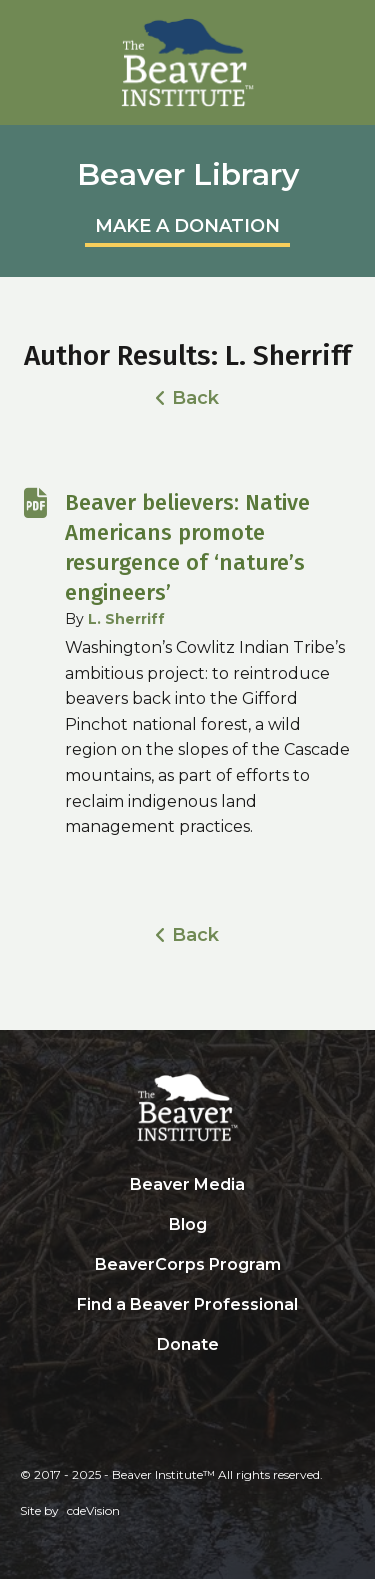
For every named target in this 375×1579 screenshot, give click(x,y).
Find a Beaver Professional (187, 1304)
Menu (350, 25)
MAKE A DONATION (187, 226)
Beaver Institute (188, 63)
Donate (188, 1344)
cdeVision (93, 1510)
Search (188, 1386)
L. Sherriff (126, 619)
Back (195, 398)
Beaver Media (187, 1184)
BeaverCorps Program (188, 1264)
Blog (188, 1224)
